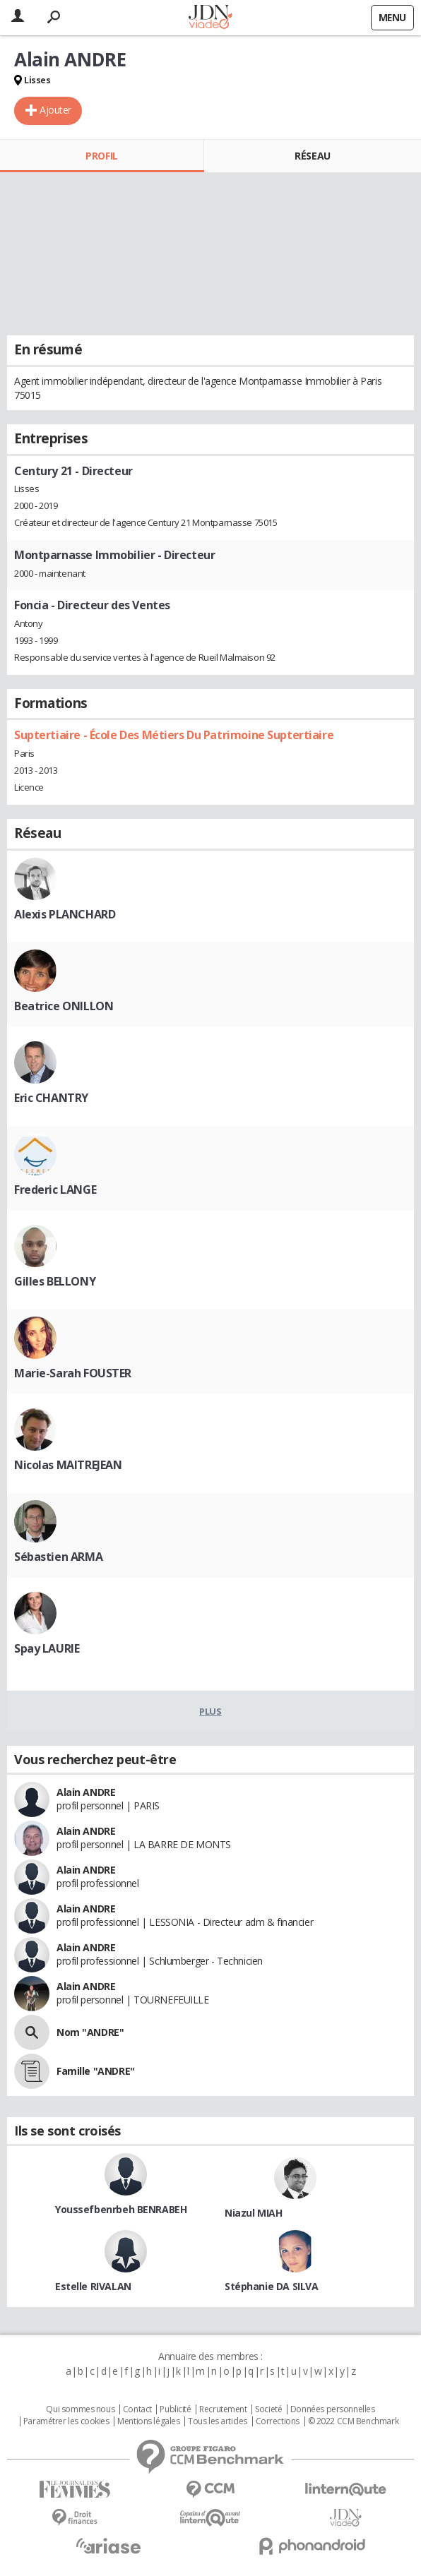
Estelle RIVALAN (93, 2286)
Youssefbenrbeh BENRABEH (120, 2209)
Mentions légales (148, 2421)
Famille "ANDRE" (96, 2071)
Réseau (312, 155)
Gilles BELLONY (54, 1281)
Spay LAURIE (46, 1648)
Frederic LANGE (55, 1189)
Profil (101, 155)
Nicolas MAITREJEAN (67, 1465)
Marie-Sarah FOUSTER (72, 1373)
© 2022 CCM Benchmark (353, 2421)
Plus (210, 1711)
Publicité (175, 2409)
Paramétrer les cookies (66, 2421)
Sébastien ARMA (58, 1556)
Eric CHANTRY (51, 1098)
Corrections (278, 2421)
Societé (268, 2409)
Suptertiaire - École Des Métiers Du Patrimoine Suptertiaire (173, 735)
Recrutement (223, 2409)
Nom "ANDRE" (90, 2032)
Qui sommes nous (80, 2409)
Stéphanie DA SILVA (271, 2286)
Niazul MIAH (253, 2212)
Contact (137, 2409)
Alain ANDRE (86, 1792)
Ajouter (55, 109)
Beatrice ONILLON (63, 1006)
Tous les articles (217, 2421)
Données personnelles (332, 2409)
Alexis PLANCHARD (64, 914)
